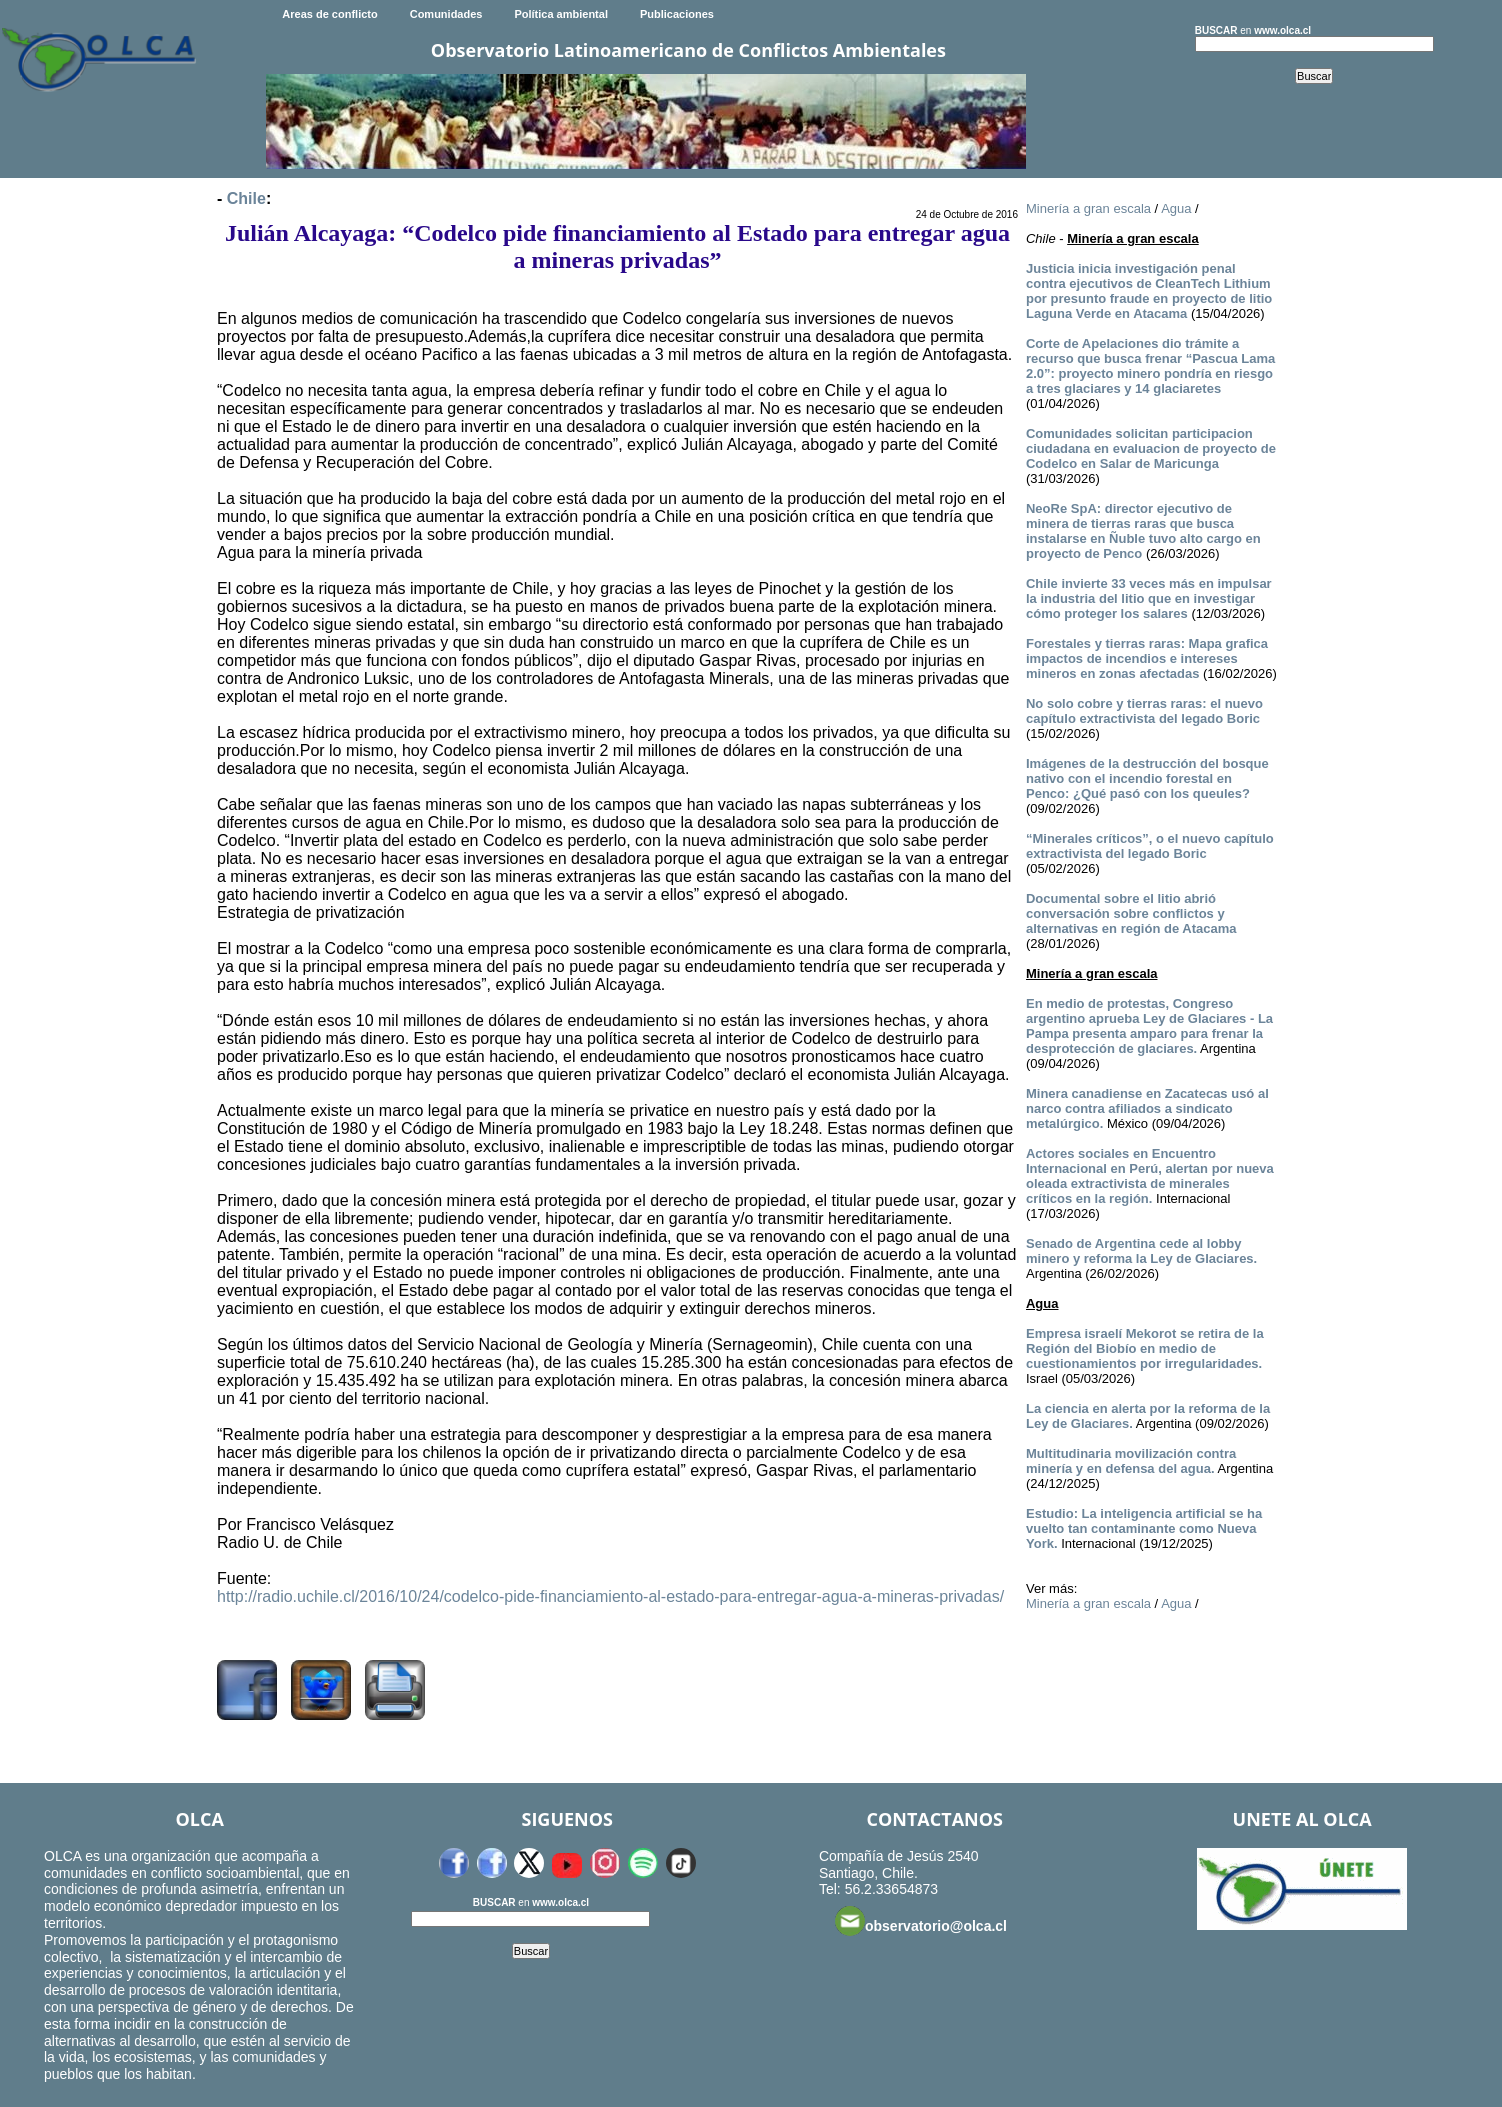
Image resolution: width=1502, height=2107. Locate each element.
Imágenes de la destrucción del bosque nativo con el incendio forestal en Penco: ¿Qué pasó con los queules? (1147, 778)
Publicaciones (677, 14)
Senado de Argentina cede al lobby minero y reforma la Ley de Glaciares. (1141, 1251)
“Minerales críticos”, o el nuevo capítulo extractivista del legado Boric (1150, 846)
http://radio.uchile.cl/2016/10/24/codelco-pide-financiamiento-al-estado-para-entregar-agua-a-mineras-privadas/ (610, 1596)
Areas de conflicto (329, 14)
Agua (1176, 208)
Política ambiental (561, 14)
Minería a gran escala (1088, 208)
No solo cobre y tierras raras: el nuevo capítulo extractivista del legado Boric (1144, 711)
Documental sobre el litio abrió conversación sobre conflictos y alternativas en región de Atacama (1131, 913)
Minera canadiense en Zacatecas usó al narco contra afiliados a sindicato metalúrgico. (1147, 1108)
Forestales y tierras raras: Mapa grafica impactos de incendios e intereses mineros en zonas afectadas (1147, 658)
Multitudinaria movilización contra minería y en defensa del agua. (1131, 1461)
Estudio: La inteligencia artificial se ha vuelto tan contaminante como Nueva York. (1144, 1528)
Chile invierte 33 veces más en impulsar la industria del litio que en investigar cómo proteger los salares (1149, 598)
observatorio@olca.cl (921, 1921)
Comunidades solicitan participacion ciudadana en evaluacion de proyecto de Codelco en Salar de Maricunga (1151, 448)
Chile (246, 198)
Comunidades (446, 14)
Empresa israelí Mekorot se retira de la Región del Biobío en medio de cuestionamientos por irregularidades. (1145, 1348)
